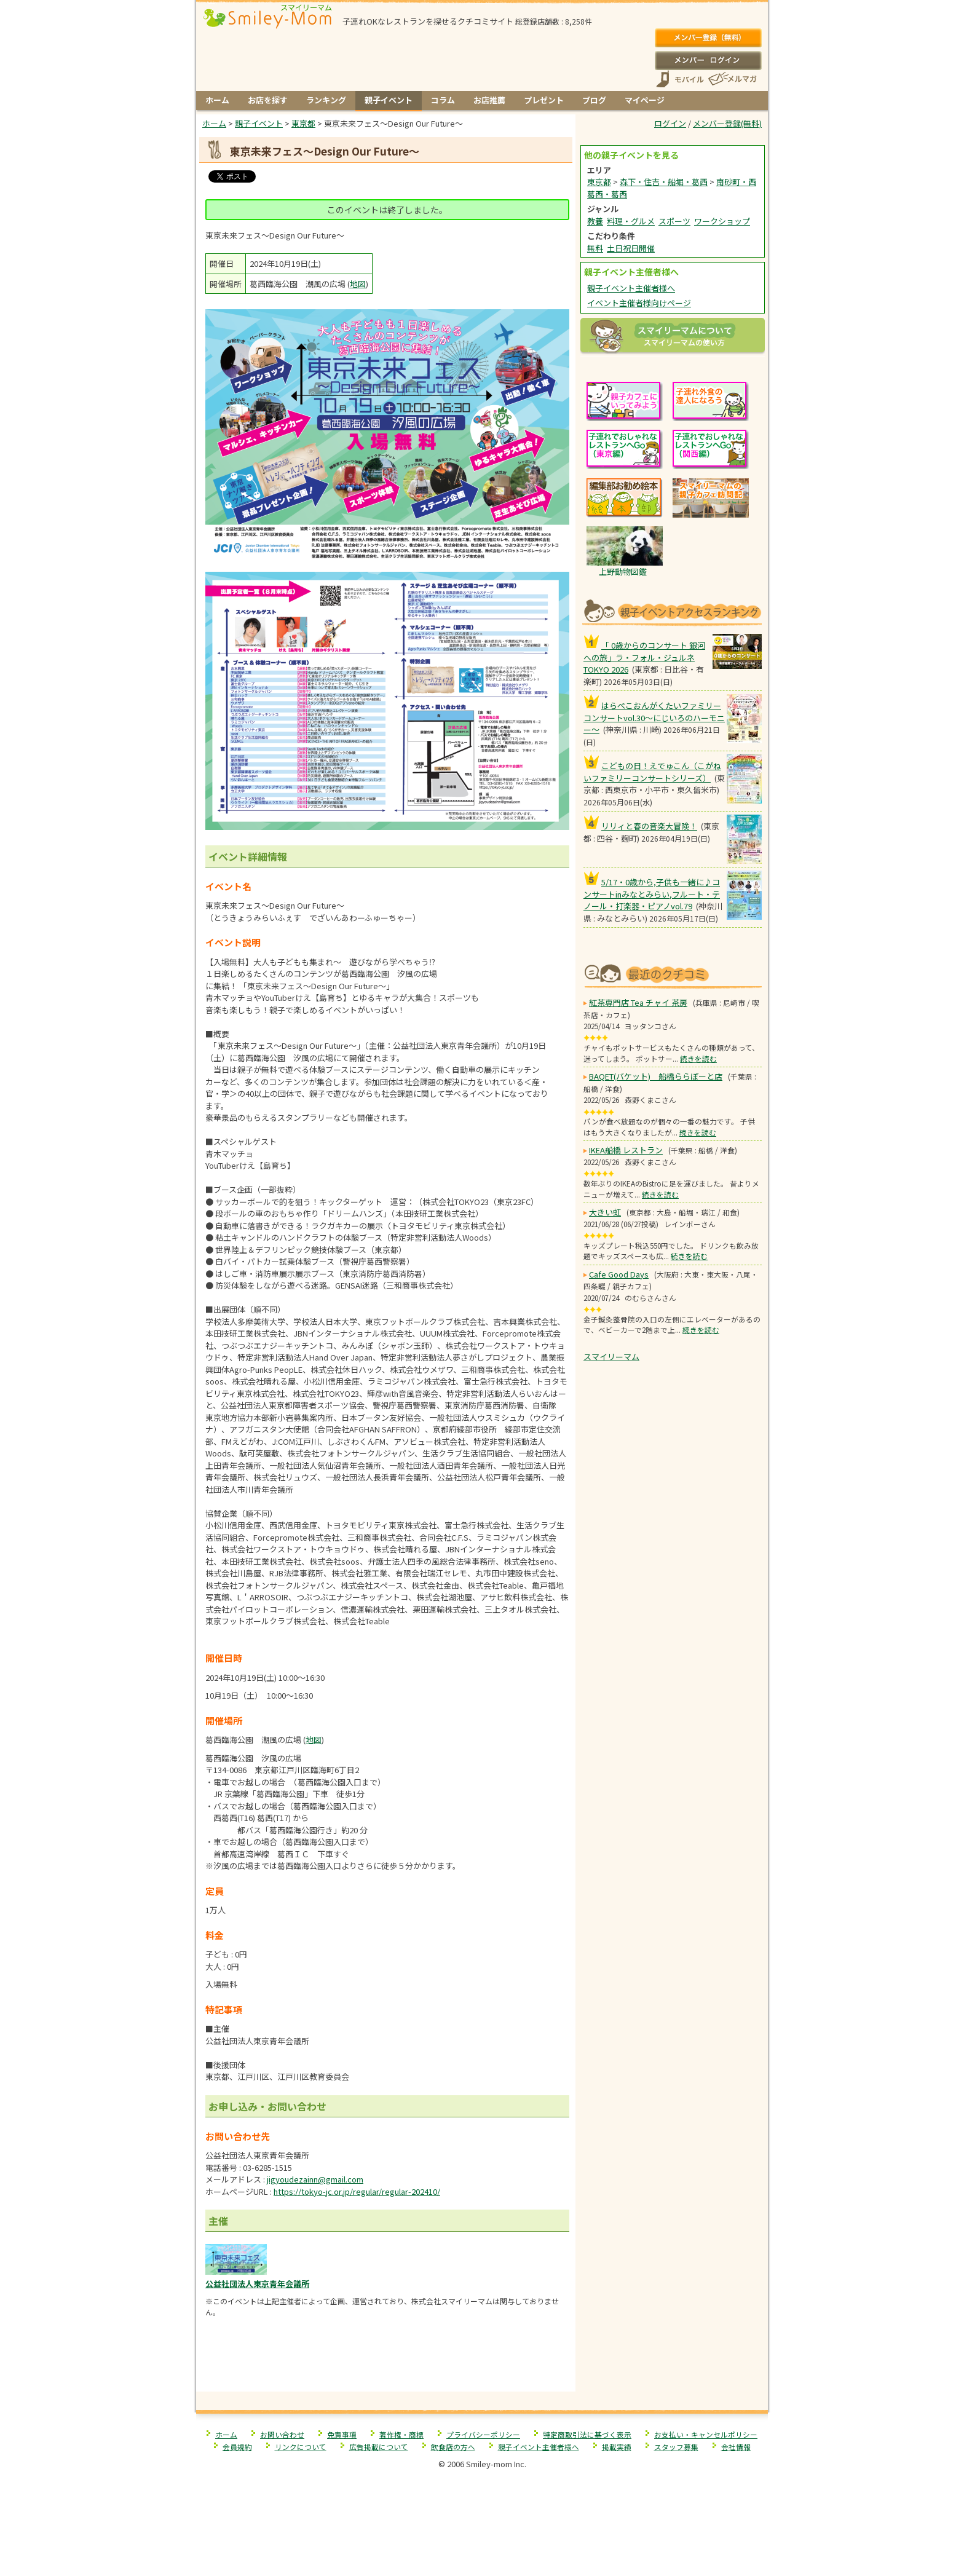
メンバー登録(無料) (708, 38)
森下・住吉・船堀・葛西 (664, 182)
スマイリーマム (611, 1356)
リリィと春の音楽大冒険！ (649, 826)
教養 (595, 221)
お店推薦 (489, 100)
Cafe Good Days (619, 1274)
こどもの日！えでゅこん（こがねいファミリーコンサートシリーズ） (652, 772)
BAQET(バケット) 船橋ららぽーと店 (655, 1076)
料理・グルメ (631, 221)
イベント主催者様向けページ (639, 303)
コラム (443, 100)
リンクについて (300, 2446)
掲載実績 (616, 2446)
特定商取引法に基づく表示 (587, 2434)
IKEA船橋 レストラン (626, 1150)
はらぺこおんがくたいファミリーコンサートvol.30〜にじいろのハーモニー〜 (654, 717)
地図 (358, 284)
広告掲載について (378, 2446)
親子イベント (389, 100)
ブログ (594, 100)
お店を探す (268, 100)
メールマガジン (731, 79)
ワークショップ (722, 221)
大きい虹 (605, 1212)
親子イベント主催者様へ (631, 288)
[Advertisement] (386, 2365)
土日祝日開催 (631, 248)
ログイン (708, 60)
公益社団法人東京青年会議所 (257, 2284)
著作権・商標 (401, 2434)
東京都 (599, 182)
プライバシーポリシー (483, 2434)
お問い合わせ (282, 2434)
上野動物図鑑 (623, 571)
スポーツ (674, 221)
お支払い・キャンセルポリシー (705, 2434)
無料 (595, 248)
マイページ (645, 100)
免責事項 (342, 2434)
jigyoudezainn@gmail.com (315, 2179)
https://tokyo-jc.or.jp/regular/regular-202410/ (357, 2191)
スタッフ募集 (676, 2446)
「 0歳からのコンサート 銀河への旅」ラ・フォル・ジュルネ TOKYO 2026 (644, 657)
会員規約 (237, 2446)
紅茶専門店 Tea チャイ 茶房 (638, 1002)
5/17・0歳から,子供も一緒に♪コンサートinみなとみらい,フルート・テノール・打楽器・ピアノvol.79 (651, 894)
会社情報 (736, 2446)
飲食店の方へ (453, 2446)
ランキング (326, 100)
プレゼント (544, 100)
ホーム (217, 100)
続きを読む (698, 1058)
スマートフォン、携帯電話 (680, 79)
